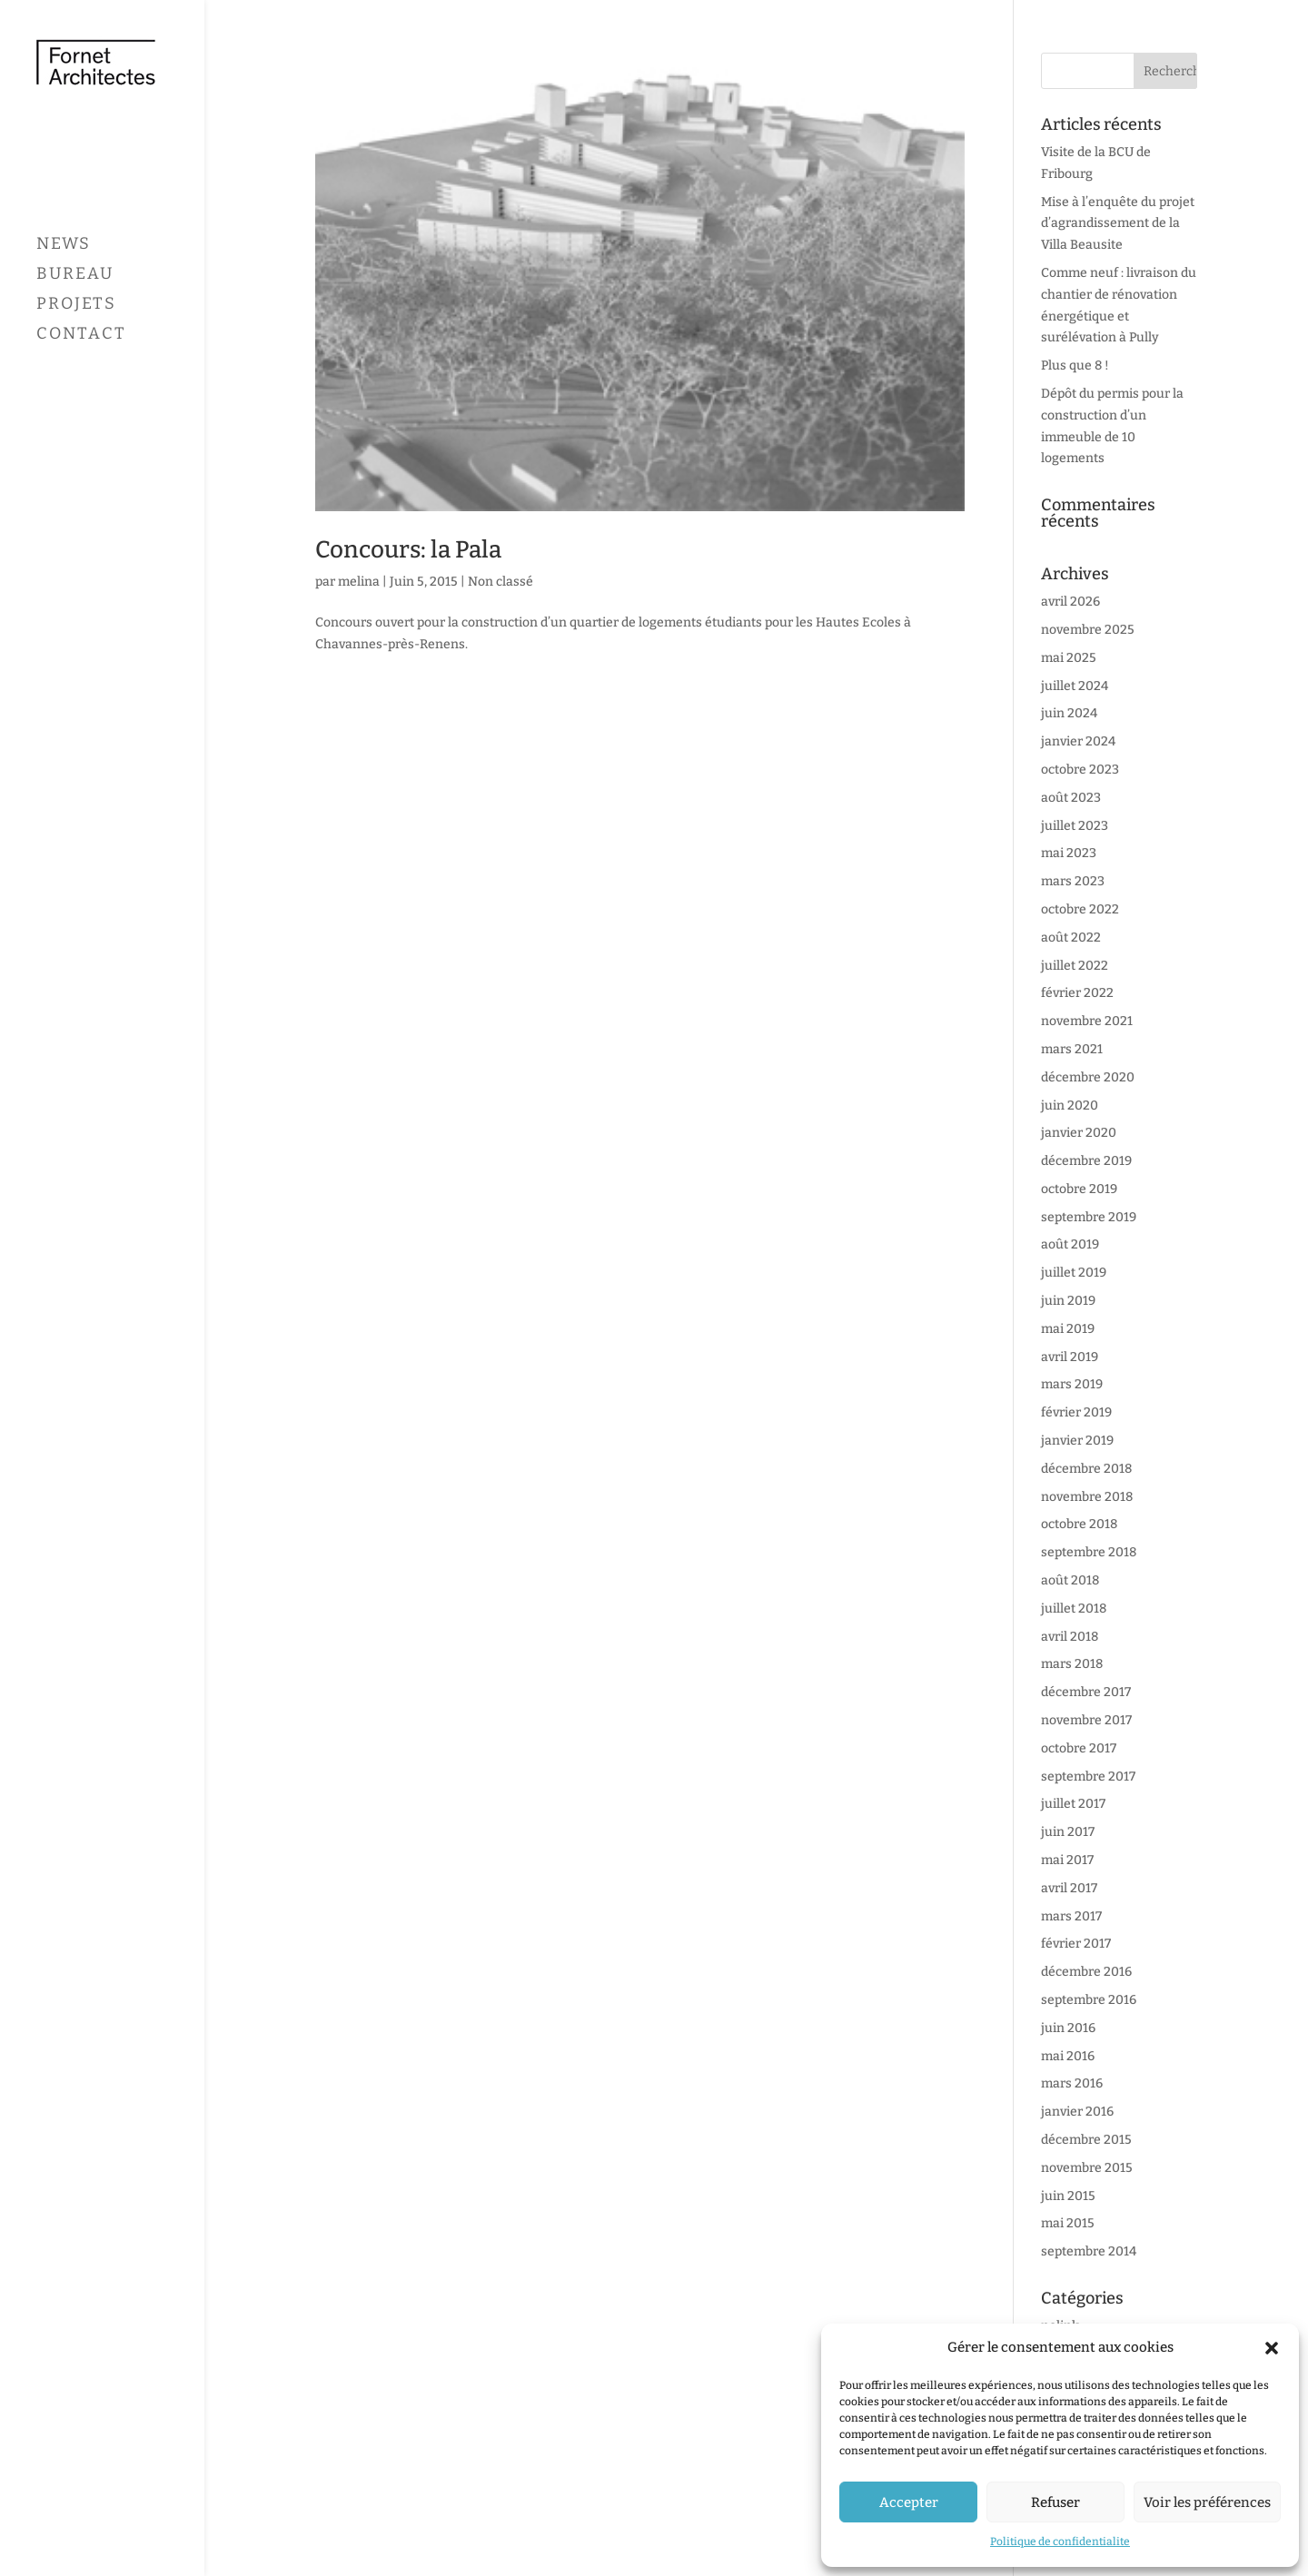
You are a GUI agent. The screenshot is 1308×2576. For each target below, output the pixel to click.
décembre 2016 (1086, 1971)
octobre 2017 (1078, 1748)
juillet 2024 (1074, 686)
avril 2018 (1069, 1636)
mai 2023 (1068, 853)
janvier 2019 (1077, 1440)
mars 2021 (1072, 1049)
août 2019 (1070, 1244)
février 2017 (1076, 1943)
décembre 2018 (1086, 1468)
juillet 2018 (1073, 1608)
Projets (76, 371)
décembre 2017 (1086, 1692)
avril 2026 (1070, 601)
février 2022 (1077, 993)
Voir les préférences (1207, 2502)
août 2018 (1070, 1580)
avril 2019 (1069, 1357)
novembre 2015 (1087, 2168)
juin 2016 (1068, 2028)
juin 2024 (1069, 713)
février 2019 (1076, 1412)
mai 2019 (1068, 1329)
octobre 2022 (1080, 909)
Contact (81, 401)
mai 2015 (1068, 2223)
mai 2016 (1068, 2056)
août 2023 (1071, 797)
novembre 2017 (1086, 1720)
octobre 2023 (1080, 769)
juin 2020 (1069, 1105)
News (63, 311)
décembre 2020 (1088, 1077)
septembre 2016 (1088, 2000)
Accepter (908, 2502)
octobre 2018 (1079, 1524)
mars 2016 (1072, 2083)
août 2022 (1071, 937)
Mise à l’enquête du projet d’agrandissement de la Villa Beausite (1117, 223)
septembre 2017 (1088, 1776)
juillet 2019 (1073, 1272)
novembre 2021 (1087, 1021)
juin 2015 (1068, 2196)
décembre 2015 (1086, 2139)
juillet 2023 (1074, 826)
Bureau (75, 341)
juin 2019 (1068, 1300)
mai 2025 (1068, 658)
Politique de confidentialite (1060, 2541)
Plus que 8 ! (1075, 365)
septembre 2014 (1088, 2251)
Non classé (500, 581)
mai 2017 (1067, 1860)
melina (359, 581)
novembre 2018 (1087, 1497)
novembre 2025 (1088, 629)
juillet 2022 (1074, 965)
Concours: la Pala (408, 550)
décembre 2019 (1086, 1161)
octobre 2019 (1079, 1189)
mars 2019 (1072, 1384)
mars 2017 (1071, 1916)
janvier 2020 (1078, 1132)
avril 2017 (1069, 1888)
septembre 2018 (1088, 1552)
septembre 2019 (1088, 1217)
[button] (1272, 2348)
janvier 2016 (1077, 2111)
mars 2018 (1072, 1664)
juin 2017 (1068, 1832)
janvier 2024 (1078, 741)
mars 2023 (1073, 881)
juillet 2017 (1073, 1803)
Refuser (1055, 2502)
